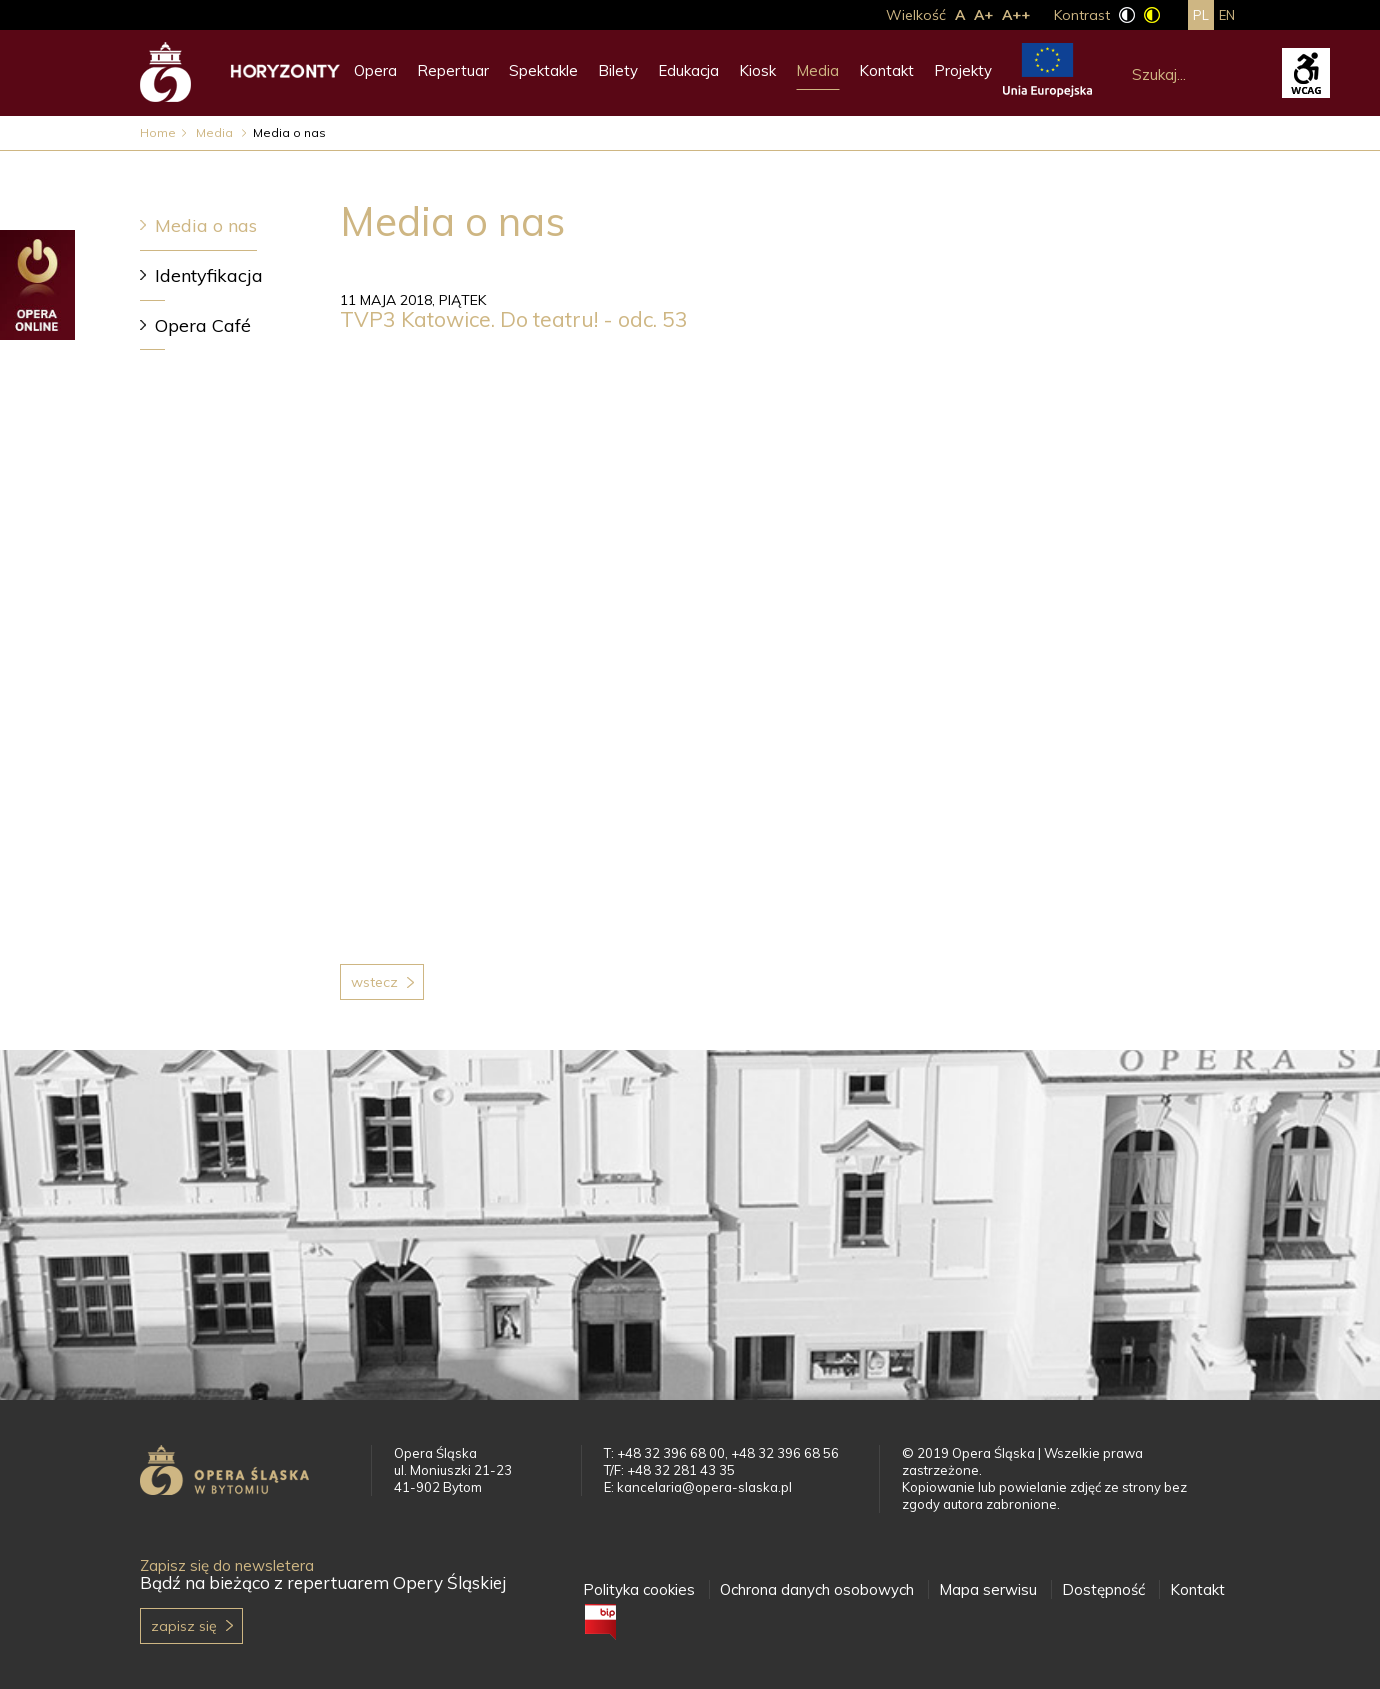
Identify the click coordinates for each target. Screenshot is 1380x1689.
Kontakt (886, 70)
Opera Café (203, 325)
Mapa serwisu (988, 1589)
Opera (375, 70)
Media (817, 70)
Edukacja (688, 70)
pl (1201, 15)
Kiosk (757, 70)
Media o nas (206, 225)
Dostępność (1103, 1589)
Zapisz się (184, 1626)
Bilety (618, 70)
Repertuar (453, 70)
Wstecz (374, 982)
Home (158, 132)
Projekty (963, 70)
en (1227, 15)
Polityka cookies (639, 1589)
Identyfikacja (209, 275)
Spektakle (543, 70)
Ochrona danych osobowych (817, 1589)
